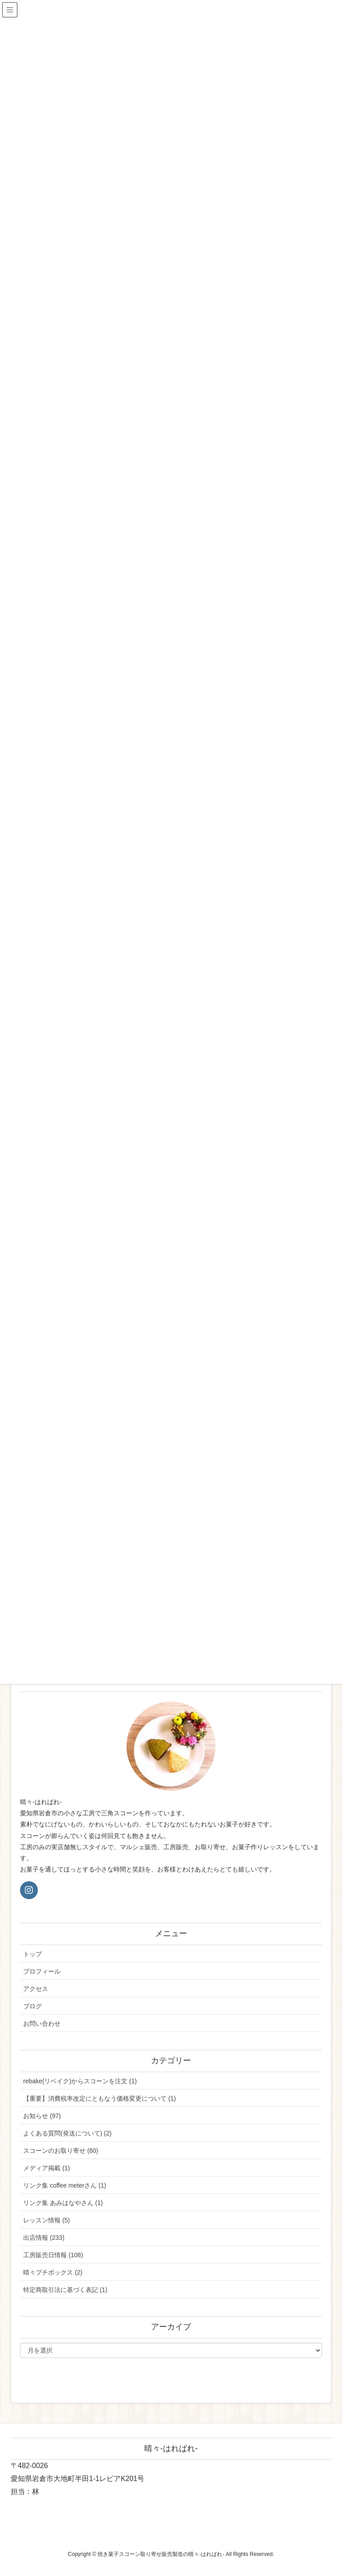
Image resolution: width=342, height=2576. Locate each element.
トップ (32, 1954)
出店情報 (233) (44, 2237)
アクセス (35, 1988)
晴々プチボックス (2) (52, 2272)
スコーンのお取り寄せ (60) (60, 2150)
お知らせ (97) (42, 2115)
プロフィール (42, 1971)
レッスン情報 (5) (46, 2220)
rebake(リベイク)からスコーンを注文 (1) (80, 2081)
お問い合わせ (42, 2023)
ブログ (32, 2006)
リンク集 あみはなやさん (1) (63, 2202)
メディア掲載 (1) (46, 2168)
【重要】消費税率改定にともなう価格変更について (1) (99, 2098)
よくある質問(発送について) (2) (67, 2133)
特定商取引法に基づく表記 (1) (65, 2289)
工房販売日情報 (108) (53, 2255)
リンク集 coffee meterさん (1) (64, 2185)
